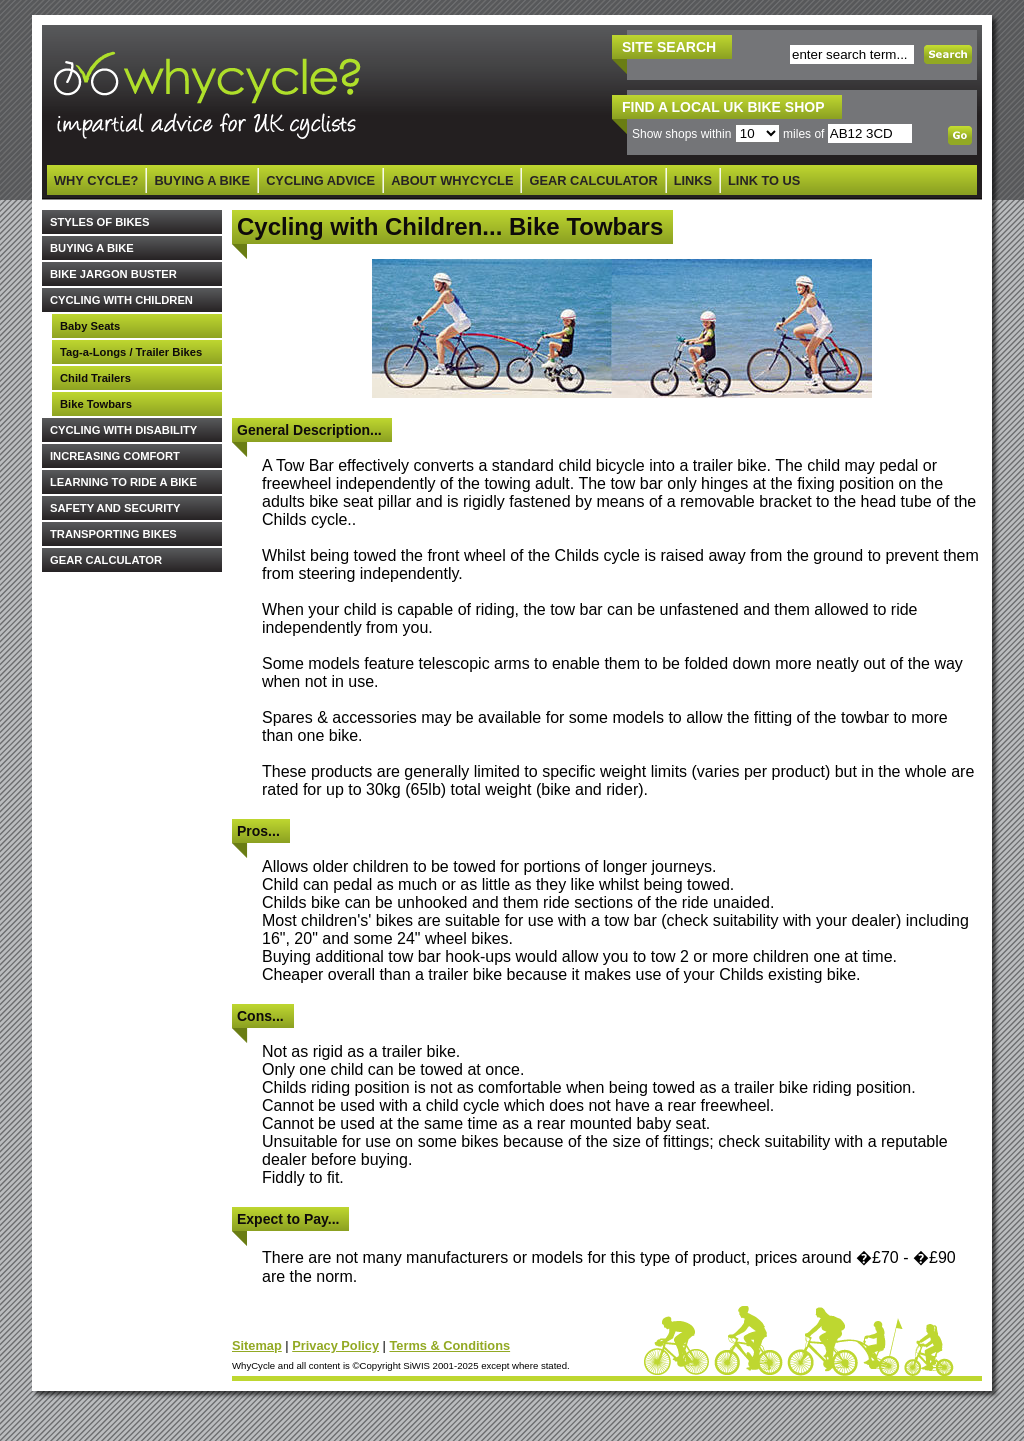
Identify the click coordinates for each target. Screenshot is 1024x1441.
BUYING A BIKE (202, 180)
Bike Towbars (96, 404)
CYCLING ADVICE (320, 180)
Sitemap (257, 1345)
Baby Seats (90, 326)
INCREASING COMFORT (115, 456)
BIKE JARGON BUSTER (113, 274)
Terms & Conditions (449, 1345)
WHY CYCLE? (96, 180)
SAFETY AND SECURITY (115, 508)
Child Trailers (95, 378)
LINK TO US (764, 180)
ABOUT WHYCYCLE (452, 180)
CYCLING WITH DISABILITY (123, 430)
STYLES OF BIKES (99, 222)
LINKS (693, 180)
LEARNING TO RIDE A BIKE (123, 482)
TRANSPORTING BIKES (113, 534)
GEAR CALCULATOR (593, 180)
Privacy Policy (335, 1345)
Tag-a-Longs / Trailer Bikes (131, 352)
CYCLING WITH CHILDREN (121, 300)
